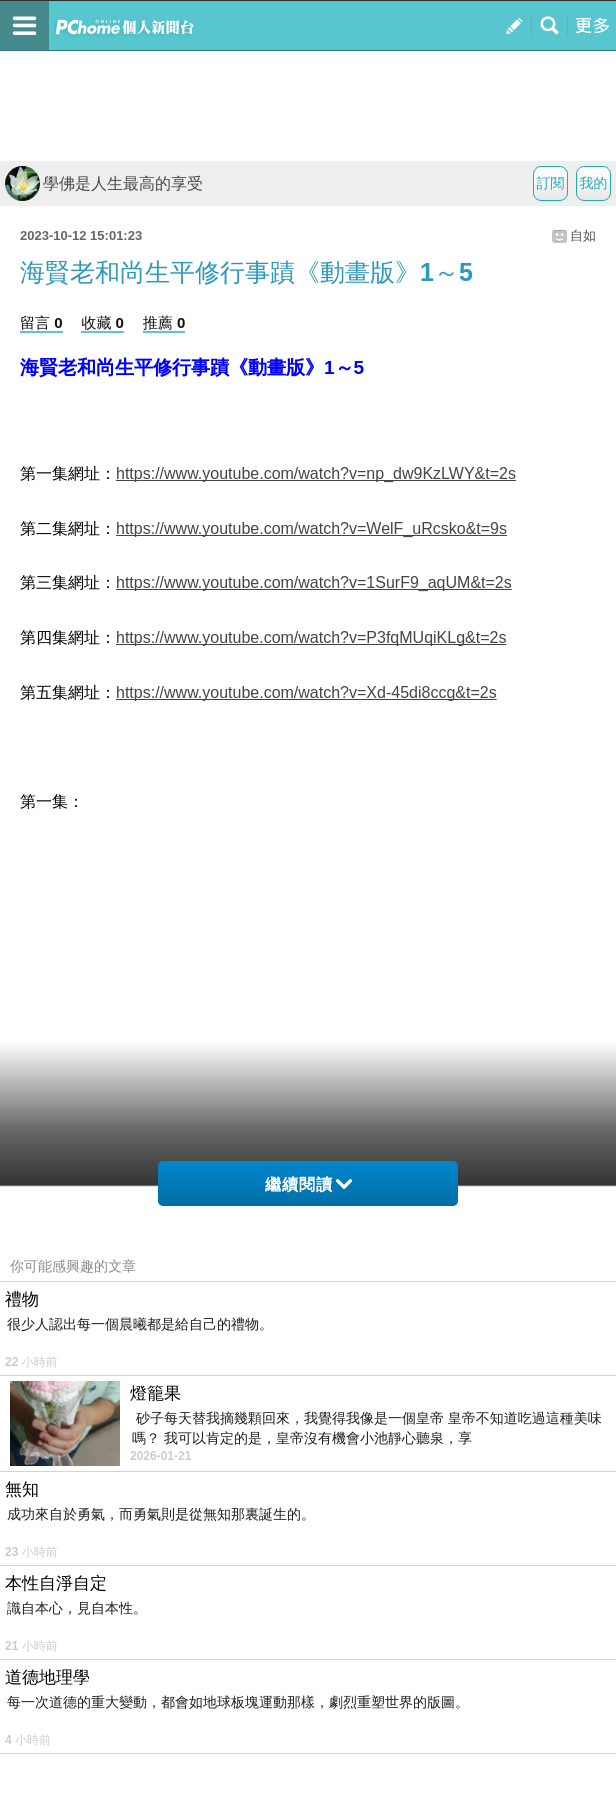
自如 (583, 235)
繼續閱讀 (308, 1184)
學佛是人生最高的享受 (104, 183)
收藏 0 (102, 322)
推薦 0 (164, 322)
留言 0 (41, 322)
